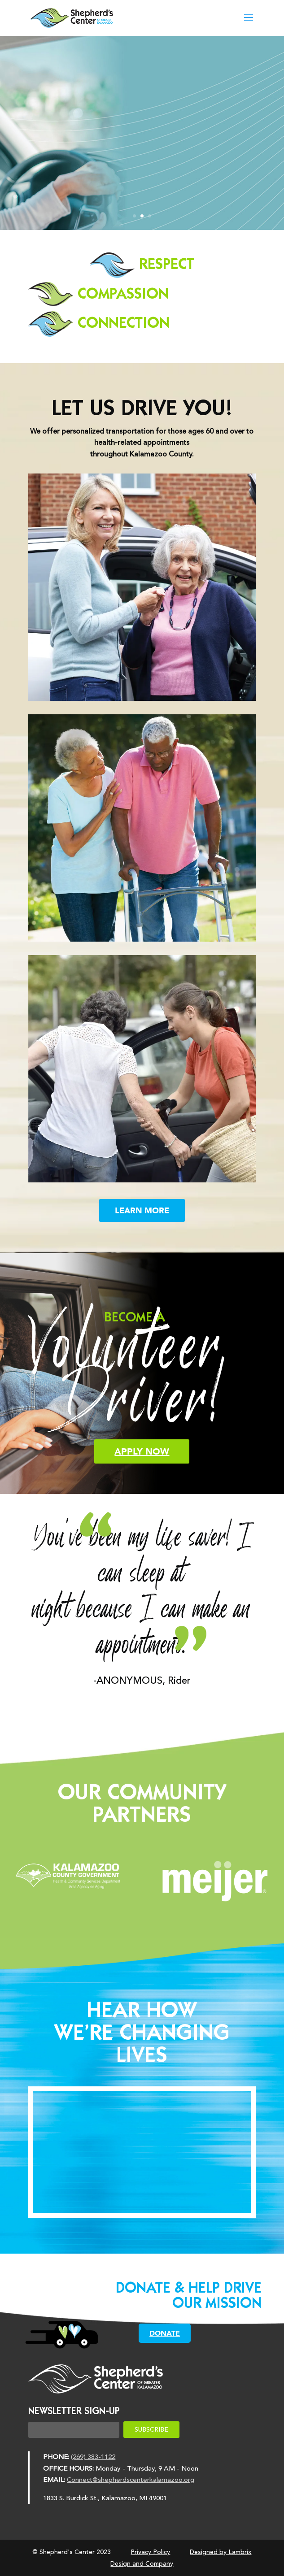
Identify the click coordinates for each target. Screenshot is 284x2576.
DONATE (164, 2333)
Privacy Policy (150, 2552)
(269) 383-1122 (93, 2457)
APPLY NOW (141, 1451)
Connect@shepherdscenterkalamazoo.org (130, 2480)
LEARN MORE (142, 1210)
